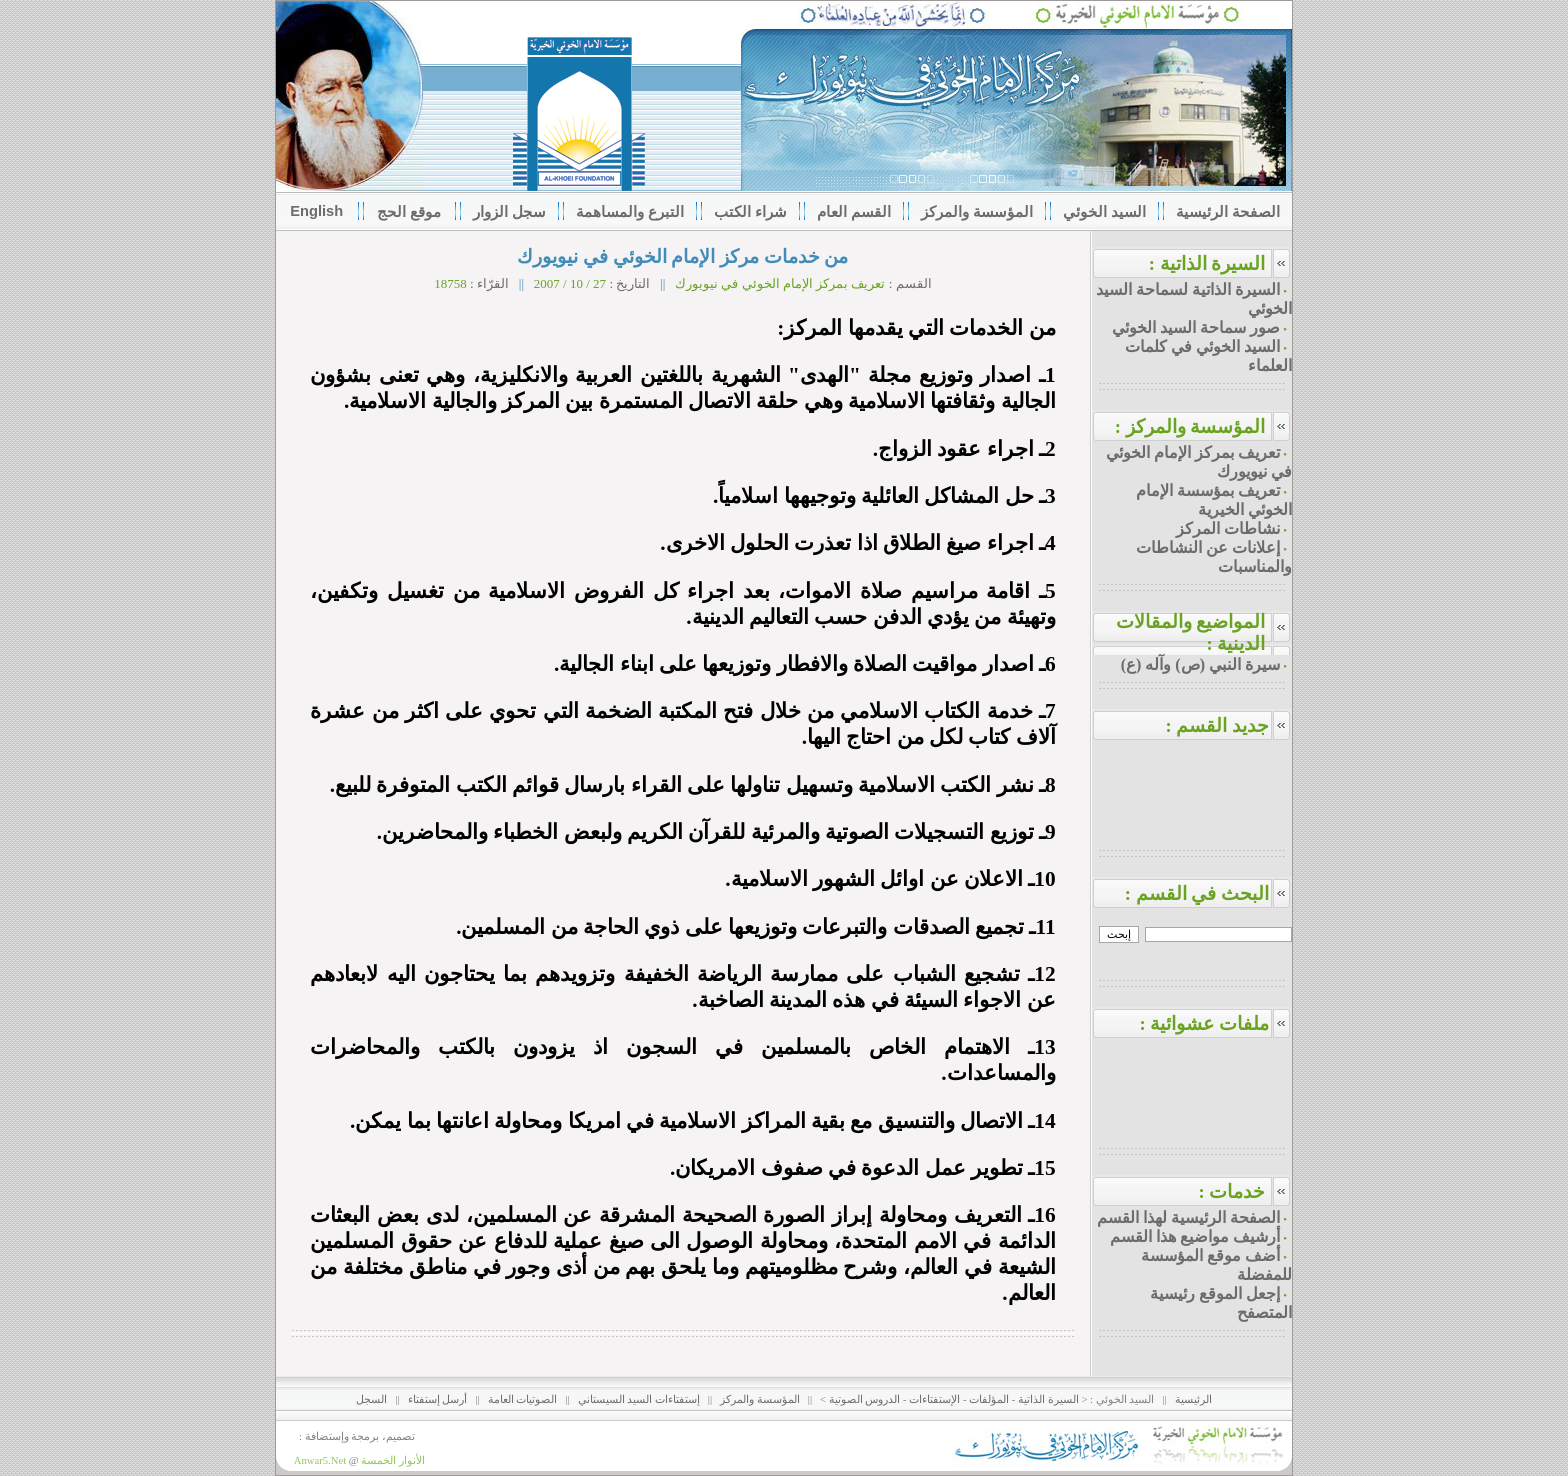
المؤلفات (989, 1399)
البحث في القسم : (1209, 893)
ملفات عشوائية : (1215, 1023)
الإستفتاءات (934, 1399)
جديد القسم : (1228, 725)
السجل (371, 1399)
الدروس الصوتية (865, 1399)
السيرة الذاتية (1048, 1399)
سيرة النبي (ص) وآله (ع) (1200, 664)
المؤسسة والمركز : (1190, 426)
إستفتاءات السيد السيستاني (639, 1399)
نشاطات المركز (1228, 528)
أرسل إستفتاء (438, 1399)
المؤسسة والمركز (760, 1399)
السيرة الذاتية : (1207, 263)
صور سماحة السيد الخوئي (1196, 327)
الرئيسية (1193, 1399)
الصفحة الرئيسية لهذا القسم (1188, 1217)
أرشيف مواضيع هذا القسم (1195, 1236)
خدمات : (1231, 1191)
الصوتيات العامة (523, 1399)
